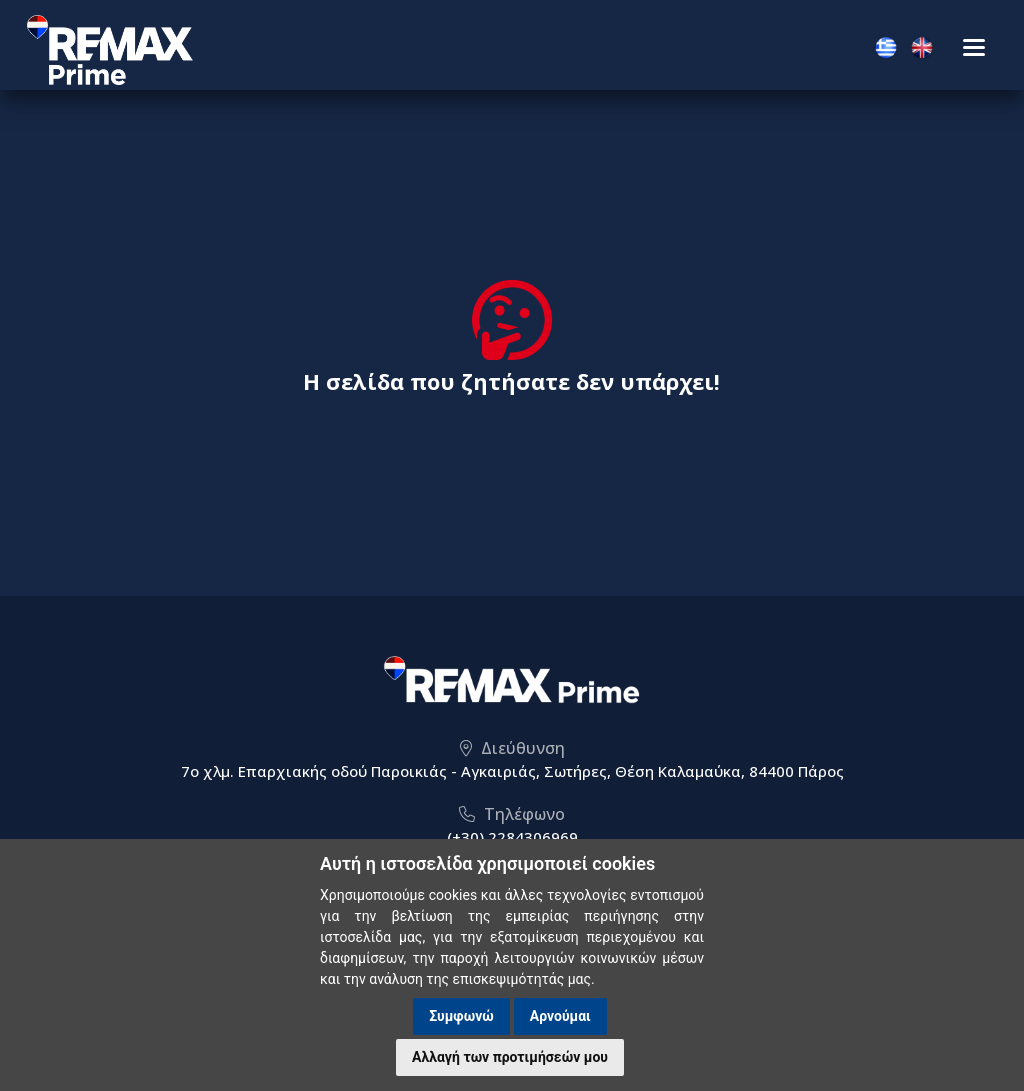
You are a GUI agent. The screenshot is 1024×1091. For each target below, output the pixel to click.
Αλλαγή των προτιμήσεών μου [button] (510, 1057)
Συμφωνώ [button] (461, 1016)
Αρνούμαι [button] (560, 1016)
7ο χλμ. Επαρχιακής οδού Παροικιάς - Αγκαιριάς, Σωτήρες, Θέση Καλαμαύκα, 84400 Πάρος (512, 771)
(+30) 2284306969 (512, 837)
